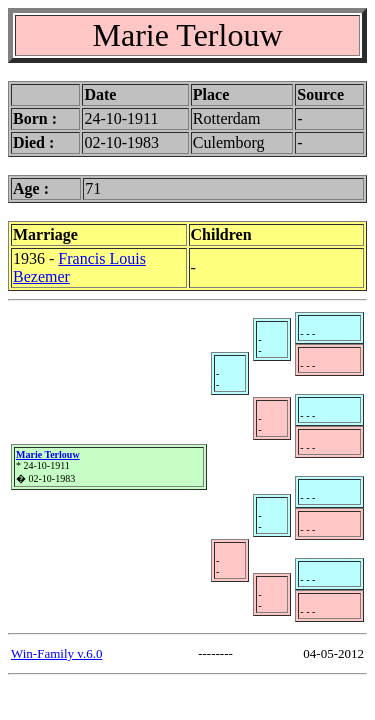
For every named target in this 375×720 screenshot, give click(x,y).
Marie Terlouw (48, 454)
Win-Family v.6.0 (56, 653)
